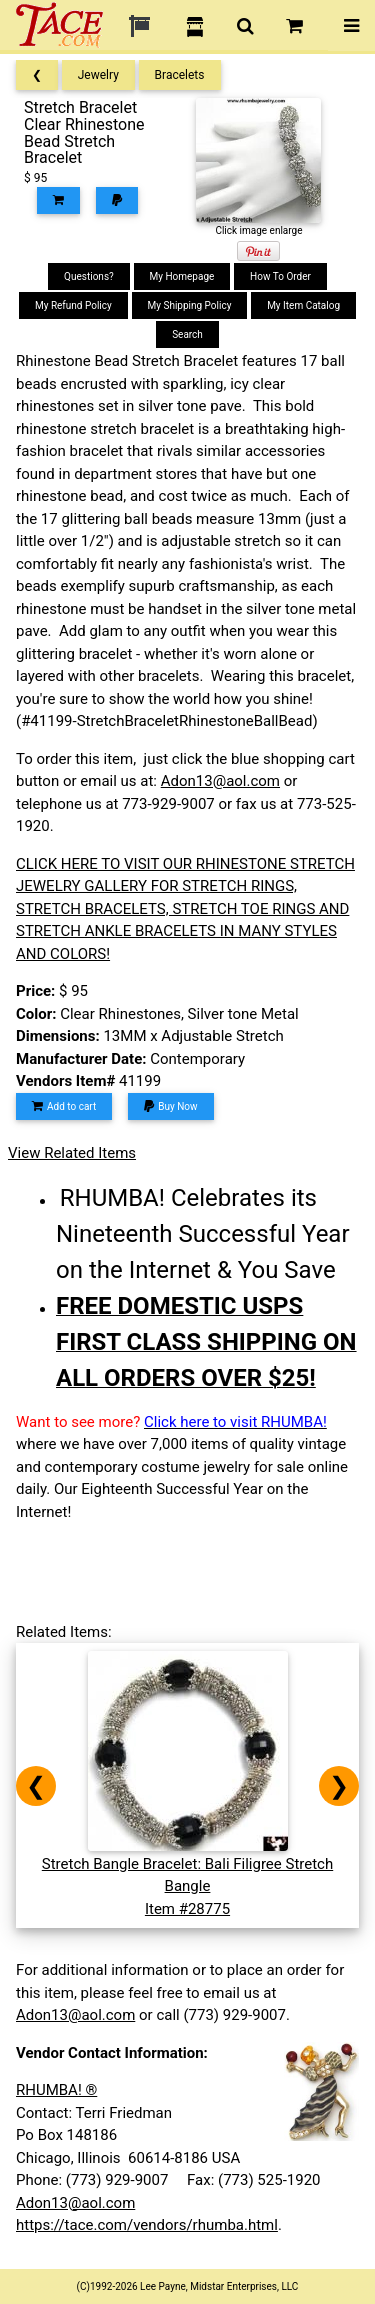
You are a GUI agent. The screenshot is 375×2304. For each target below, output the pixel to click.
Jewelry (98, 75)
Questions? (89, 276)
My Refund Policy (73, 305)
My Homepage (182, 276)
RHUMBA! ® (56, 2090)
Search (187, 334)
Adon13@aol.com (220, 781)
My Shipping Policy (190, 305)
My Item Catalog (303, 305)
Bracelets (180, 75)
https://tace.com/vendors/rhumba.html (147, 2225)
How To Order (280, 276)
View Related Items (72, 1153)
